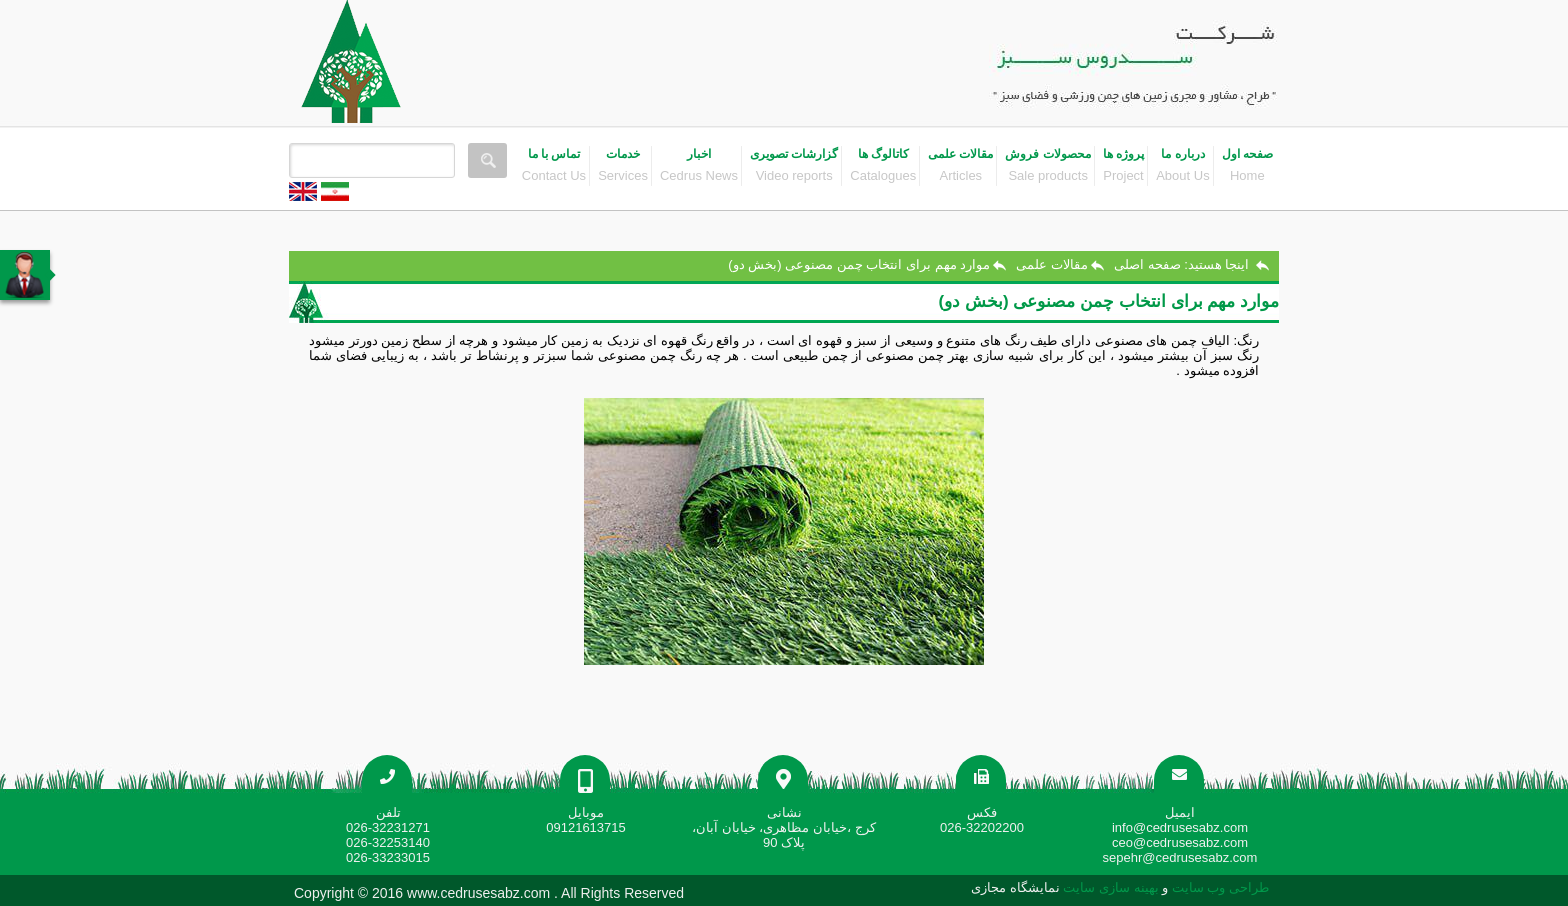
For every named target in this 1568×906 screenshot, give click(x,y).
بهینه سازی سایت (1111, 887)
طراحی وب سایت (1218, 887)
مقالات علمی (1052, 264)
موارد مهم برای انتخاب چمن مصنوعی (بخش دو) (859, 264)
